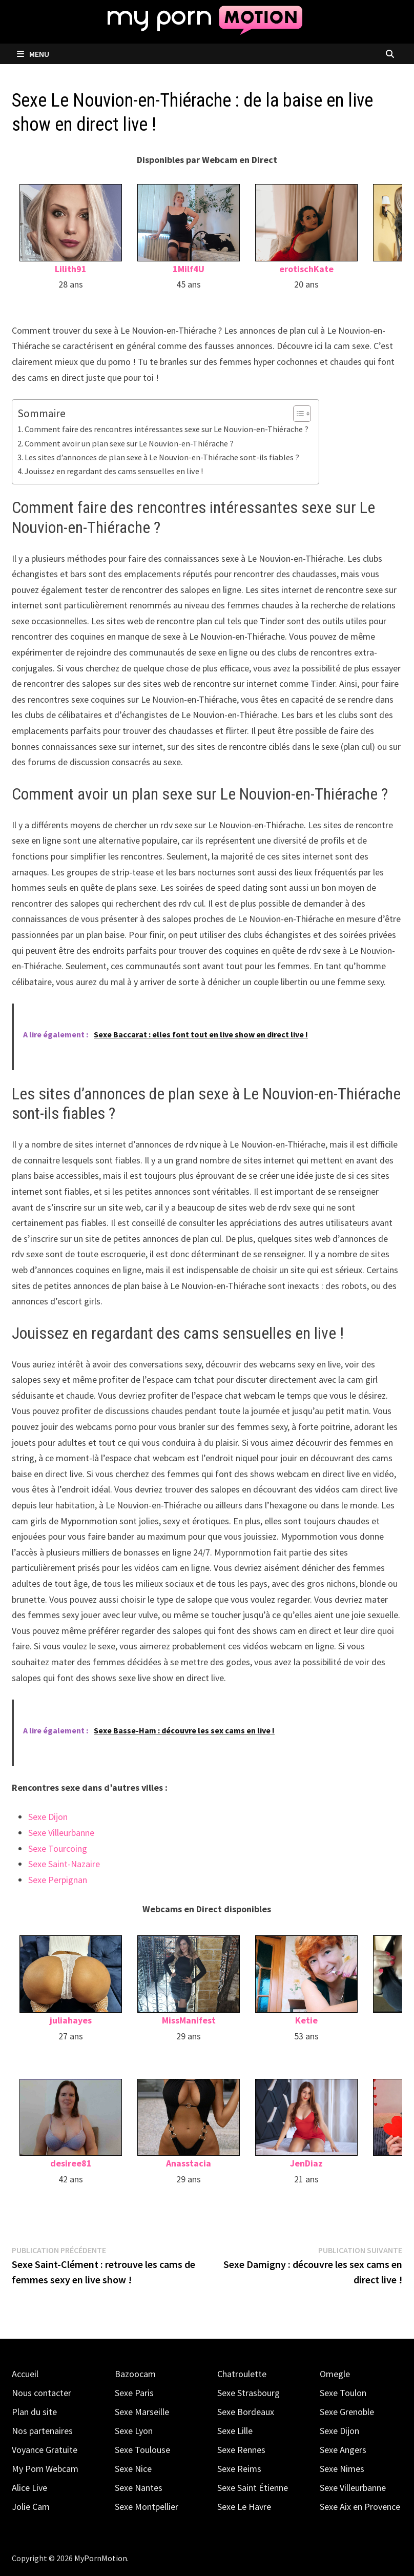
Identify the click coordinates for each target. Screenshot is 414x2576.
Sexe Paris (134, 2393)
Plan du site (34, 2412)
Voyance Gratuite (44, 2450)
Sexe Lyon (134, 2431)
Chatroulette (241, 2374)
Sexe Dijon (48, 1817)
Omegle (335, 2374)
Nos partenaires (42, 2431)
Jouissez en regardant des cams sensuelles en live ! (114, 471)
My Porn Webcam (45, 2469)
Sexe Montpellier (146, 2506)
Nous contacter (41, 2393)
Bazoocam (135, 2374)
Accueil (25, 2374)
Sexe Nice (133, 2469)
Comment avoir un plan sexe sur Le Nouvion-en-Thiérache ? (129, 443)
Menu (33, 54)
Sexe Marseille (142, 2412)
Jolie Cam (31, 2506)
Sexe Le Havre (244, 2506)
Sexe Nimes (342, 2469)
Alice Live (29, 2487)
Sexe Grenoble (347, 2412)
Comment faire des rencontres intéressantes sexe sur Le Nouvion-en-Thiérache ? (166, 429)
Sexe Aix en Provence (360, 2506)
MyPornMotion (100, 2558)
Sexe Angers (343, 2450)
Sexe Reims (239, 2469)
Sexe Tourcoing (57, 1848)
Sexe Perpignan (57, 1880)
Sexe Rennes (241, 2450)
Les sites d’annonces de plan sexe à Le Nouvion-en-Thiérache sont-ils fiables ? (162, 457)
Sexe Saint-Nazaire (64, 1864)
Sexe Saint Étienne (252, 2487)
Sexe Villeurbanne (61, 1832)
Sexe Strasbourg (248, 2393)
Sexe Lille (235, 2431)
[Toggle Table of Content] (296, 413)
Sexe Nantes (138, 2487)
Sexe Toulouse (142, 2450)
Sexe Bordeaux (245, 2412)
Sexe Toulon (343, 2393)
